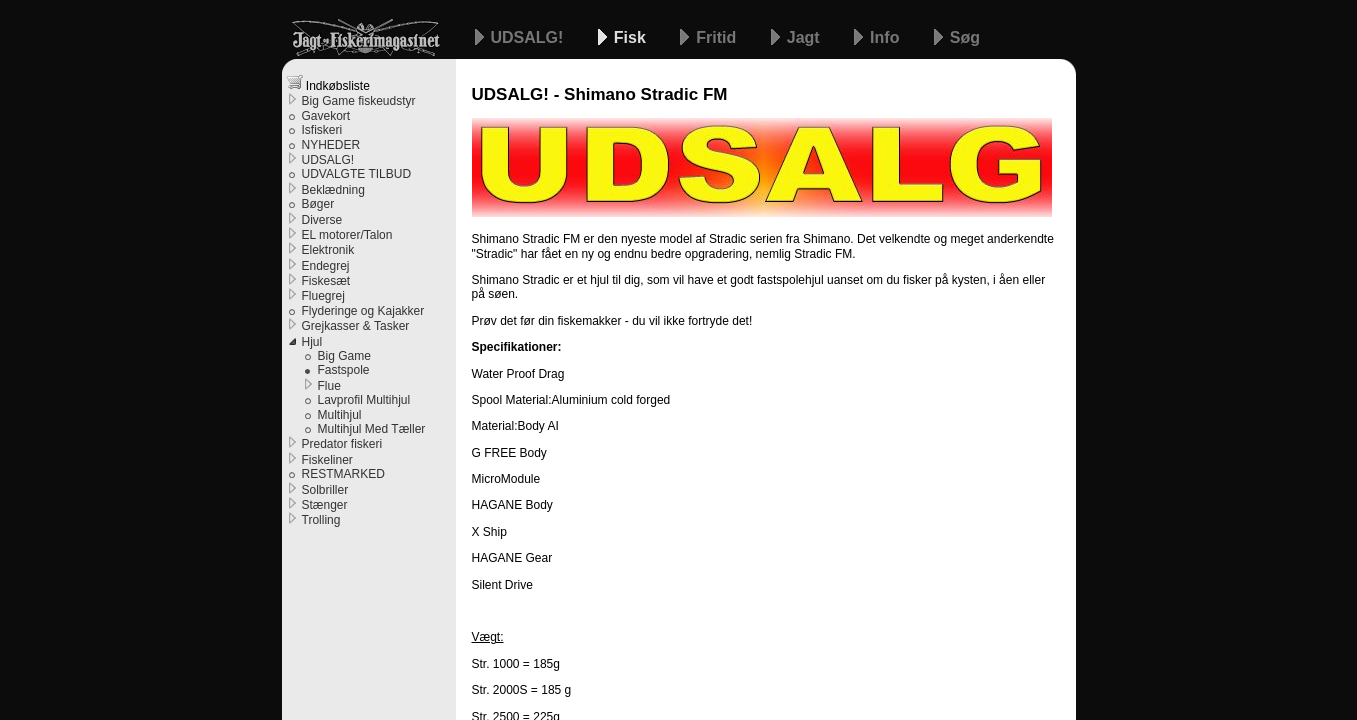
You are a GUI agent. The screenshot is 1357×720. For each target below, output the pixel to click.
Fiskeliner (327, 460)
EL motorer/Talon (347, 235)
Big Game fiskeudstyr (359, 101)
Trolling (321, 520)
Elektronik (328, 250)
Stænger (325, 505)
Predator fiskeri (342, 444)
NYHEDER (331, 145)
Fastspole (344, 370)
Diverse (322, 220)
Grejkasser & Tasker (356, 326)
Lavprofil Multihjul (364, 400)
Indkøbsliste (328, 83)
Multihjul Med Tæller (372, 429)
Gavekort (326, 116)
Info (887, 37)
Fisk (632, 37)
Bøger (318, 204)
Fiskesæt (326, 281)
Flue (329, 386)
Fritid (718, 37)
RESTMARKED (343, 474)
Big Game (344, 356)
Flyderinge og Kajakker (363, 311)
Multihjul (340, 415)
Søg (965, 37)
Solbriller (325, 490)
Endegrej (326, 266)
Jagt (805, 37)
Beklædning (333, 190)
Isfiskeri (322, 130)
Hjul (312, 342)
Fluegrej (323, 296)
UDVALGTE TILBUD (357, 174)
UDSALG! (529, 37)
